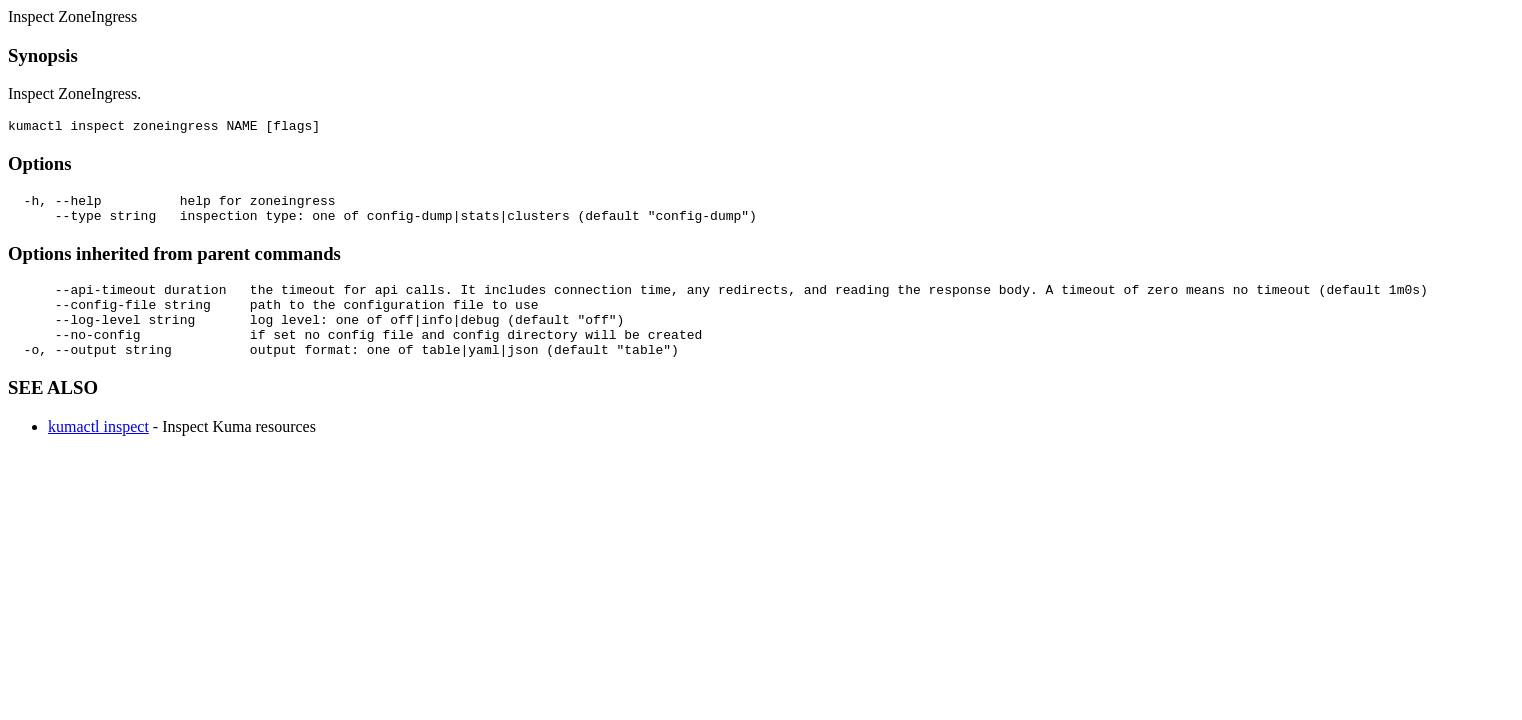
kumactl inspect (98, 450)
